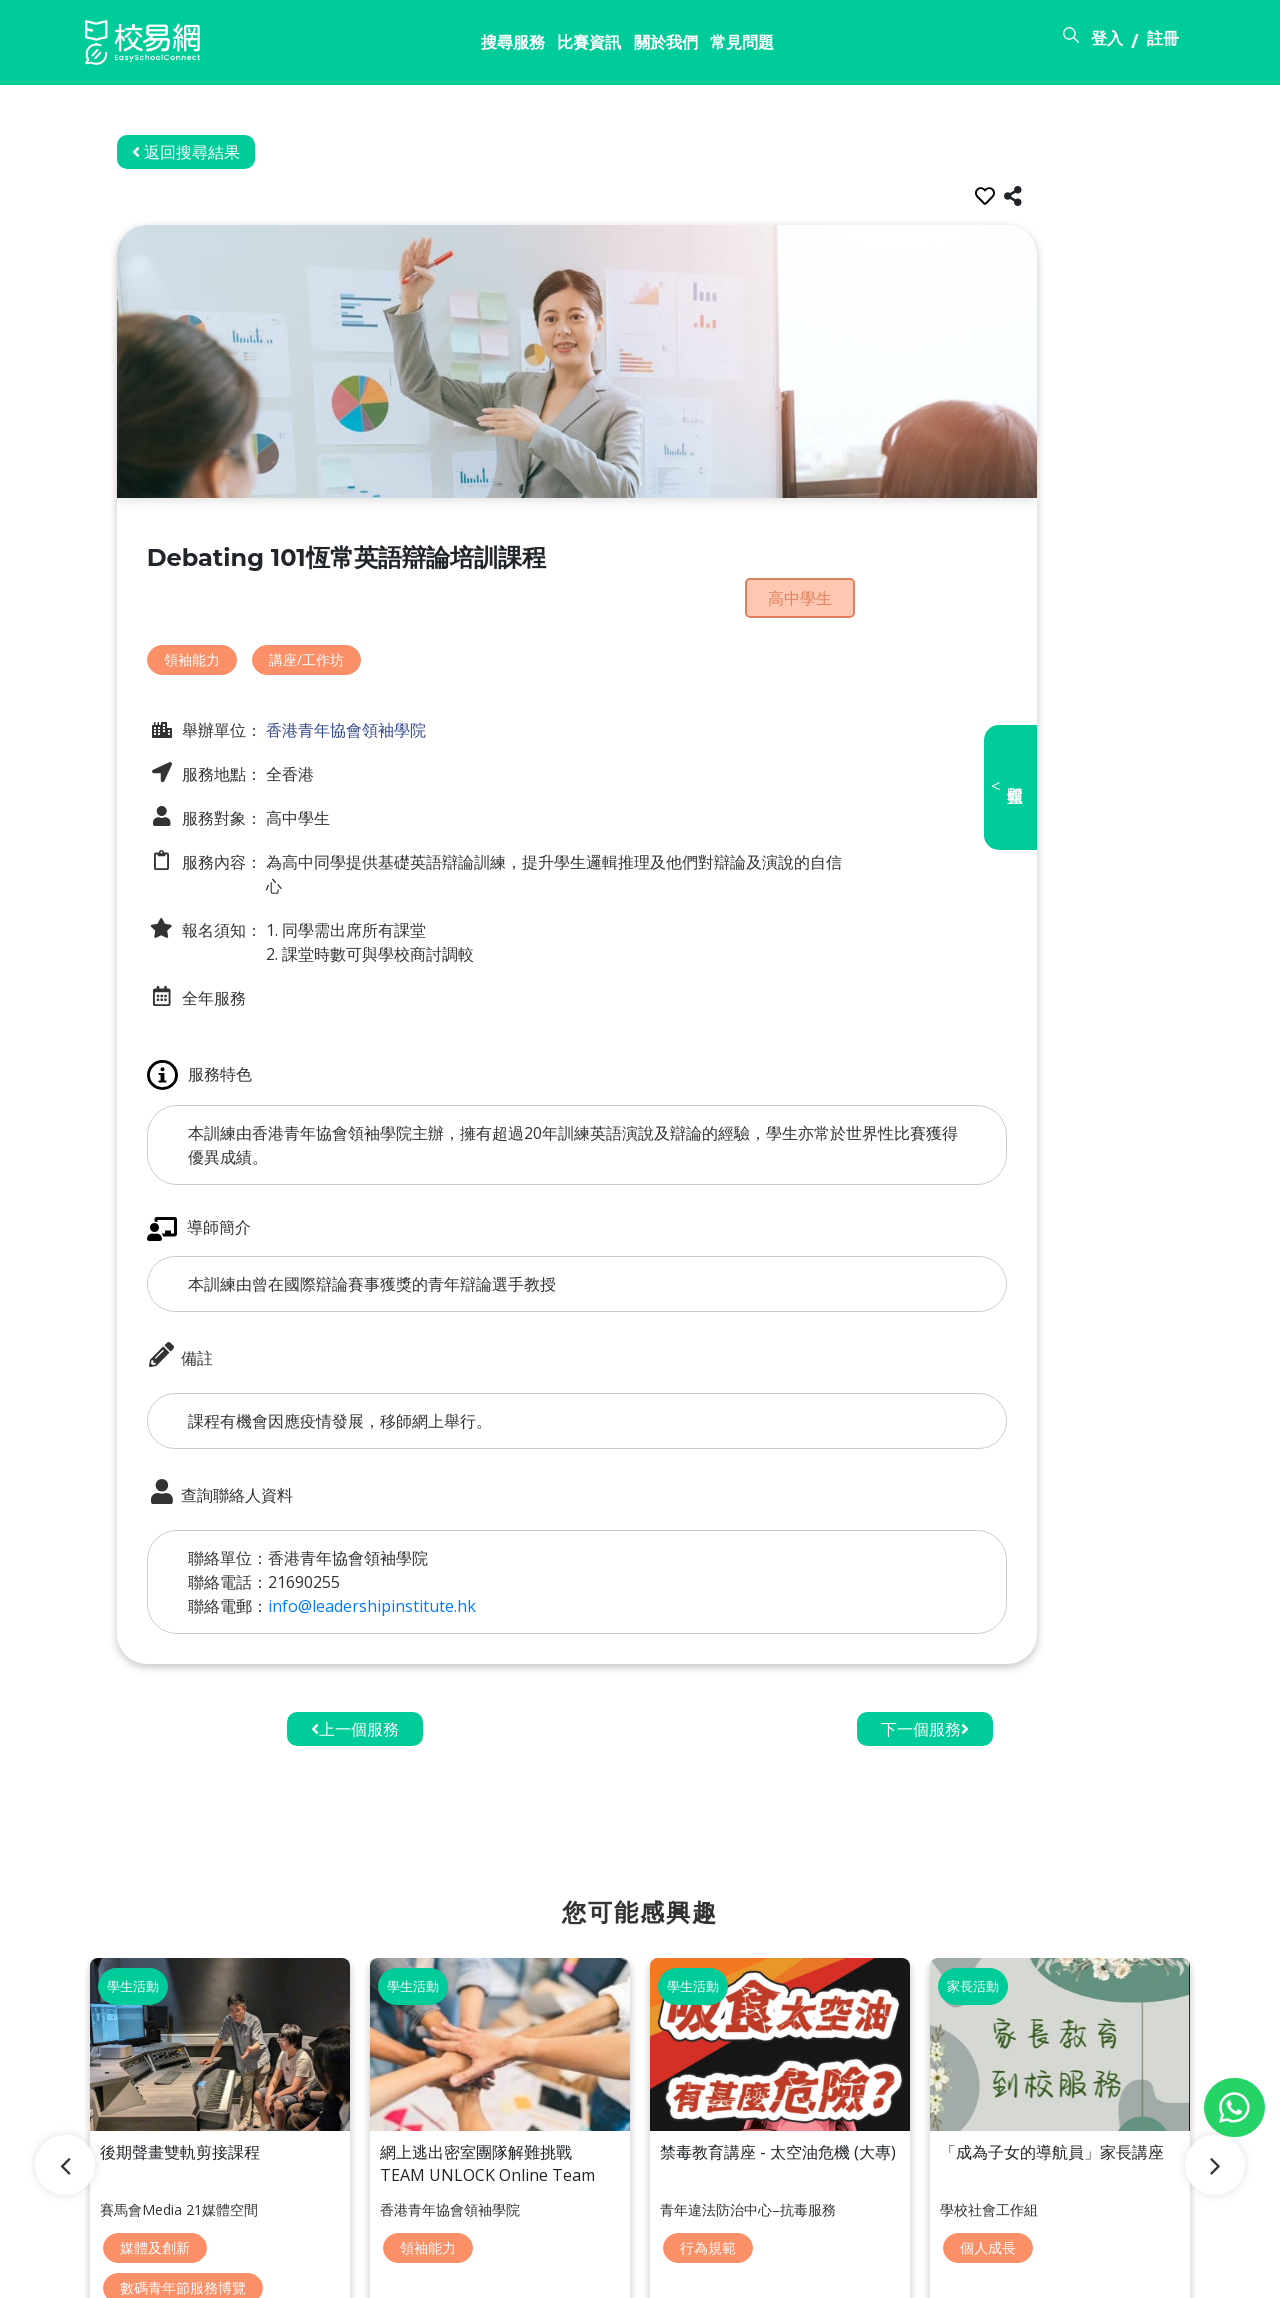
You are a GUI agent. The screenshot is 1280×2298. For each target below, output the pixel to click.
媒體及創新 (155, 2126)
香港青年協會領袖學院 (407, 687)
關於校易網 (841, 2271)
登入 (1108, 43)
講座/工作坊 (369, 617)
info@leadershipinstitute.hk (435, 1543)
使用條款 (1037, 2271)
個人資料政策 (1147, 2271)
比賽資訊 (416, 47)
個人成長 (988, 2126)
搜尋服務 (323, 47)
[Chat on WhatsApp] (1234, 2107)
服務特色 (262, 1012)
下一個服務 (925, 1666)
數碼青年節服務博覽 (183, 2161)
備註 (243, 1294)
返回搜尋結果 (249, 152)
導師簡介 (262, 1166)
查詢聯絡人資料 (283, 1431)
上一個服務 (355, 1666)
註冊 (1163, 43)
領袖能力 (255, 617)
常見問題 (602, 47)
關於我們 (509, 47)
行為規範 (708, 2126)
